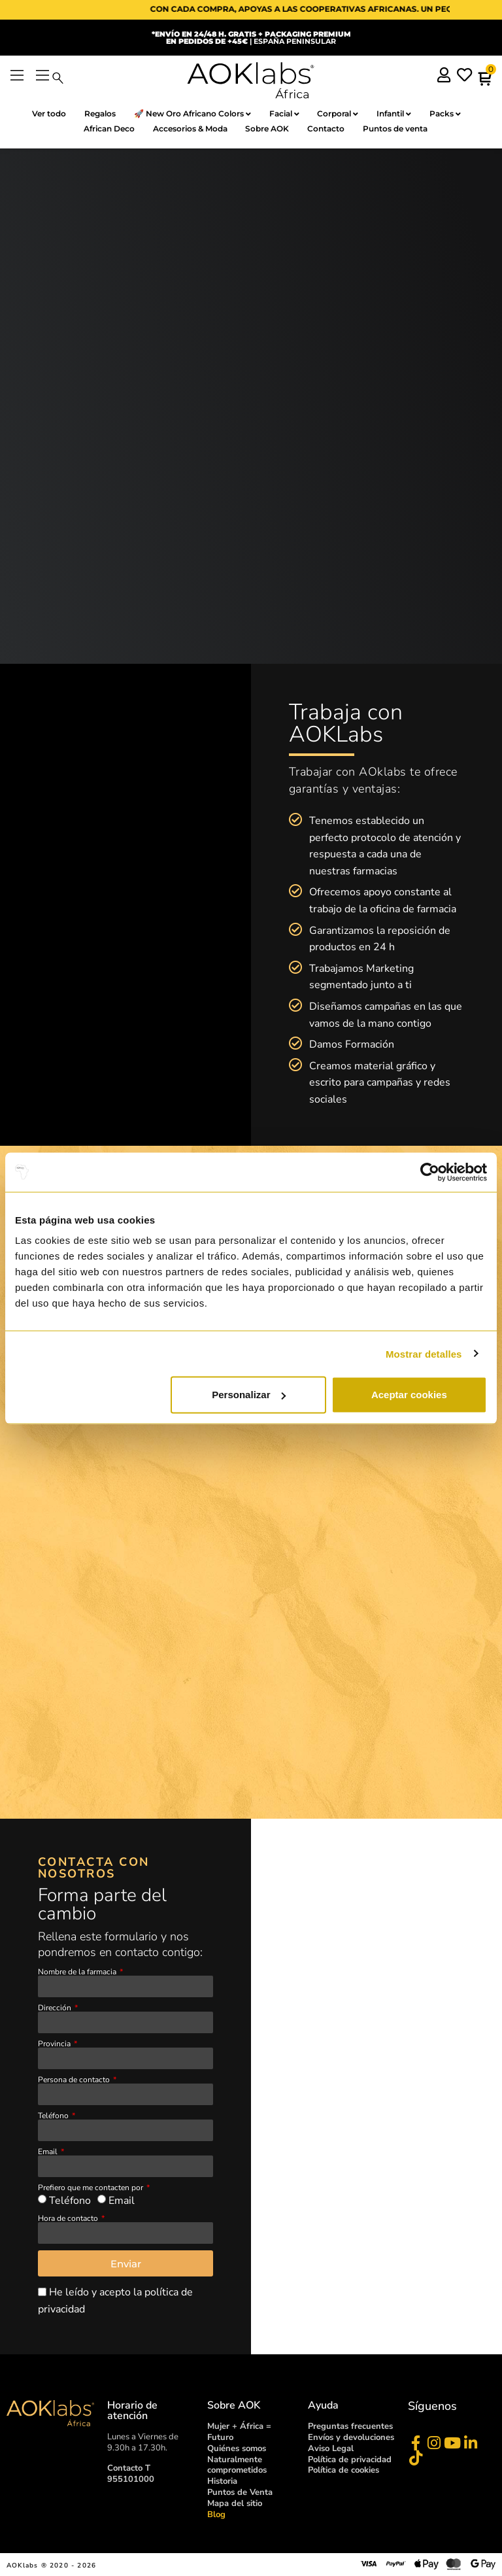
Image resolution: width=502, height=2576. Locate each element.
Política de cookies (343, 2471)
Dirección (55, 2008)
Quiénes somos (236, 2449)
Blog (216, 2515)
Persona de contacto (75, 2080)
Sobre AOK (268, 129)
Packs (454, 114)
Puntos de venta (403, 129)
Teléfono (54, 2116)
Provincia (55, 2044)
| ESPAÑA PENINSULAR (251, 37)
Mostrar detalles (424, 1353)
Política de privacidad (350, 2460)
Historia (222, 2482)
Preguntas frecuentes (350, 2427)
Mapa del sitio (234, 2504)
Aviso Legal (331, 2449)
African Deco (103, 129)
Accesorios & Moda (187, 129)
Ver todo (38, 113)
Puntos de (240, 2493)
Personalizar (249, 1394)
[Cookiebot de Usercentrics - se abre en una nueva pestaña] (430, 1172)
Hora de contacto (69, 2219)
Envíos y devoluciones (351, 2438)
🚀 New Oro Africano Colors (187, 114)
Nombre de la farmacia (78, 1972)
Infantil (399, 114)
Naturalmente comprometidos (237, 2465)
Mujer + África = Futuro (239, 2432)
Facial (283, 114)
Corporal (340, 114)
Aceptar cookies (409, 1394)
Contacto (330, 129)
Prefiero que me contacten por (91, 2188)
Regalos (92, 113)
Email (48, 2152)
